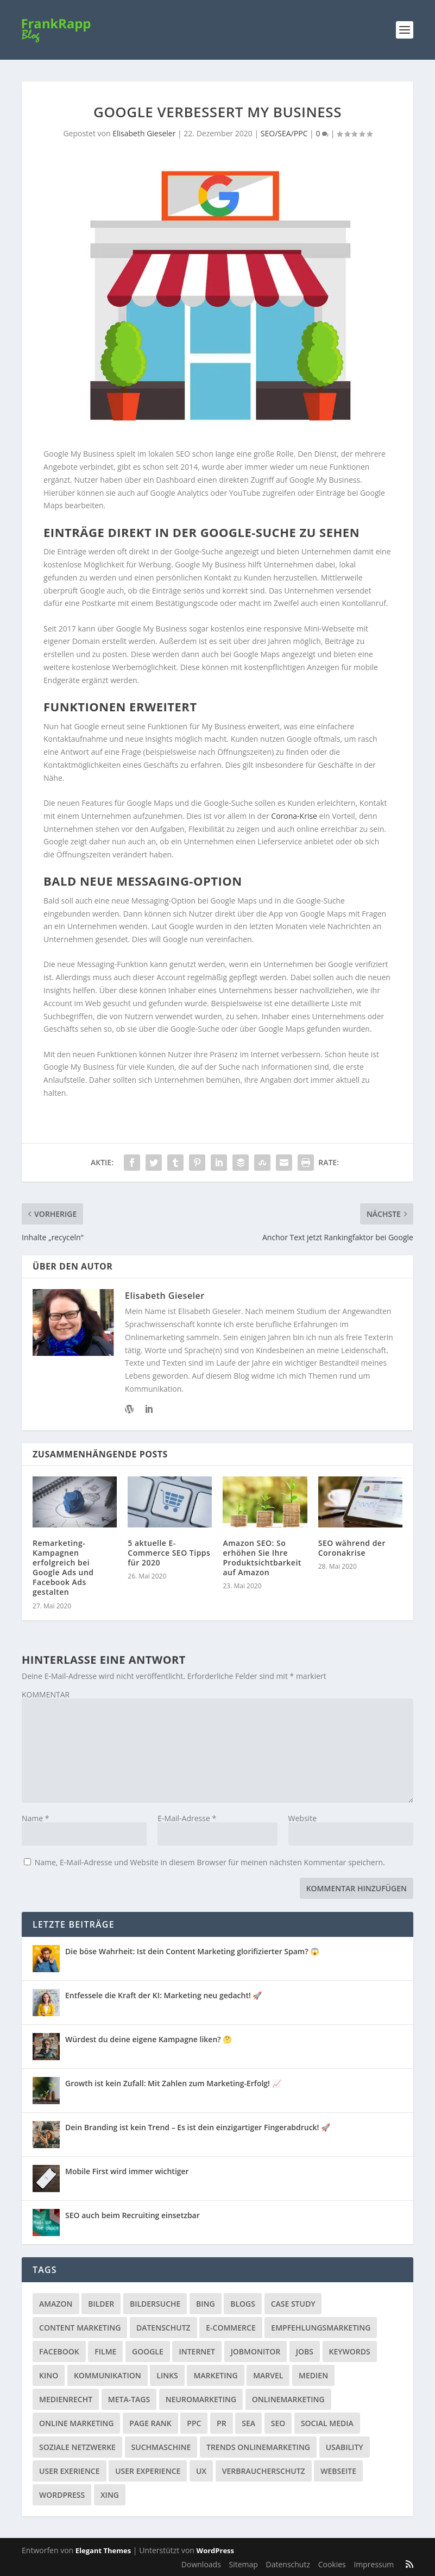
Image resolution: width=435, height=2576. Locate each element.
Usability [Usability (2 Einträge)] (344, 2447)
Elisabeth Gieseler (143, 133)
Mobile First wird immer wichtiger (127, 2171)
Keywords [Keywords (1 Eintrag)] (349, 2351)
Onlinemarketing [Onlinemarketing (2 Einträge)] (288, 2399)
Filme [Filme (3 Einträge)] (105, 2351)
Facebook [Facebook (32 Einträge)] (59, 2351)
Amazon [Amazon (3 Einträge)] (55, 2304)
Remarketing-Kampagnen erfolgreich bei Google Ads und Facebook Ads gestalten (63, 1568)
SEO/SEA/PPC (284, 133)
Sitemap (243, 2564)
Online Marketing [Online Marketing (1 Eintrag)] (76, 2423)
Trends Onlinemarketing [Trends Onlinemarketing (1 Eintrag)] (258, 2447)
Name (35, 1818)
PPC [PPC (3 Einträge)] (194, 2423)
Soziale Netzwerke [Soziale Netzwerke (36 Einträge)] (77, 2447)
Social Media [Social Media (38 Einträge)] (327, 2423)
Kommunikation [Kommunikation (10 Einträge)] (107, 2375)
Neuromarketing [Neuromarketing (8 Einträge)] (201, 2399)
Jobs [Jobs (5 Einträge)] (304, 2351)
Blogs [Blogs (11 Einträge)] (242, 2304)
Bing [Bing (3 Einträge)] (205, 2304)
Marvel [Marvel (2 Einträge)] (268, 2375)
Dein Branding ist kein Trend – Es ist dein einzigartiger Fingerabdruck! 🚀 (197, 2127)
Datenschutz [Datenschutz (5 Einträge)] (163, 2327)
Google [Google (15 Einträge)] (147, 2351)
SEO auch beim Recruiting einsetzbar (132, 2215)
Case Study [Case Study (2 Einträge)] (293, 2304)
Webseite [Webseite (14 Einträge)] (338, 2471)
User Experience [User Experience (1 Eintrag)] (147, 2471)
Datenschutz (288, 2564)
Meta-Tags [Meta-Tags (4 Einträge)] (129, 2399)
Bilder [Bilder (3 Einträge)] (101, 2304)
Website (302, 1818)
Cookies (332, 2564)
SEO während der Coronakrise (352, 1548)
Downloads (201, 2564)
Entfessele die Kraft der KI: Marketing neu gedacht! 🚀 (163, 1995)
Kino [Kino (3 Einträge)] (48, 2375)
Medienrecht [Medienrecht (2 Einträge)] (65, 2399)
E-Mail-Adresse (186, 1818)
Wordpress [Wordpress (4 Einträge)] (62, 2495)
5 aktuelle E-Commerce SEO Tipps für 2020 (169, 1553)
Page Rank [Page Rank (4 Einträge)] (150, 2423)
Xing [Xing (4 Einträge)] (109, 2495)
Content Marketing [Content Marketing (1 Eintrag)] (80, 2327)
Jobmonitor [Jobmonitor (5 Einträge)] (255, 2351)
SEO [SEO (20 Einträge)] (278, 2423)
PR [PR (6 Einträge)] (221, 2423)
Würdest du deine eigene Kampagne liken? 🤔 (148, 2039)
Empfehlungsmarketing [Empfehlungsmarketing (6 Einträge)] (320, 2327)
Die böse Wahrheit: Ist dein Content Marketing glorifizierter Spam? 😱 (192, 1951)
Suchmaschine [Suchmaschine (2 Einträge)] (161, 2447)
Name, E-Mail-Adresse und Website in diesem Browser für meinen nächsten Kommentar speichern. (210, 1862)
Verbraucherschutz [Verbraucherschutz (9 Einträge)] (263, 2471)
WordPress (215, 2550)
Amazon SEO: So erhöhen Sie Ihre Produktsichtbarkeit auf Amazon (262, 1558)
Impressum (374, 2564)
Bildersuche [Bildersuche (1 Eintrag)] (155, 2304)
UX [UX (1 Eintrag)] (201, 2471)
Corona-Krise (294, 816)
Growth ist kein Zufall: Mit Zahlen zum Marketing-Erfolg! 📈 (173, 2083)
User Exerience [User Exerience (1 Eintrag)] (69, 2471)
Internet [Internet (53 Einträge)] (197, 2351)
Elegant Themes (103, 2550)
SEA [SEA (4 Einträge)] (248, 2423)
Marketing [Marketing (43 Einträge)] (215, 2375)
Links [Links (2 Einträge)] (167, 2375)
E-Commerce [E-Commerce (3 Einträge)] (230, 2327)
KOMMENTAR (46, 1694)
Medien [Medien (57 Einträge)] (313, 2375)
